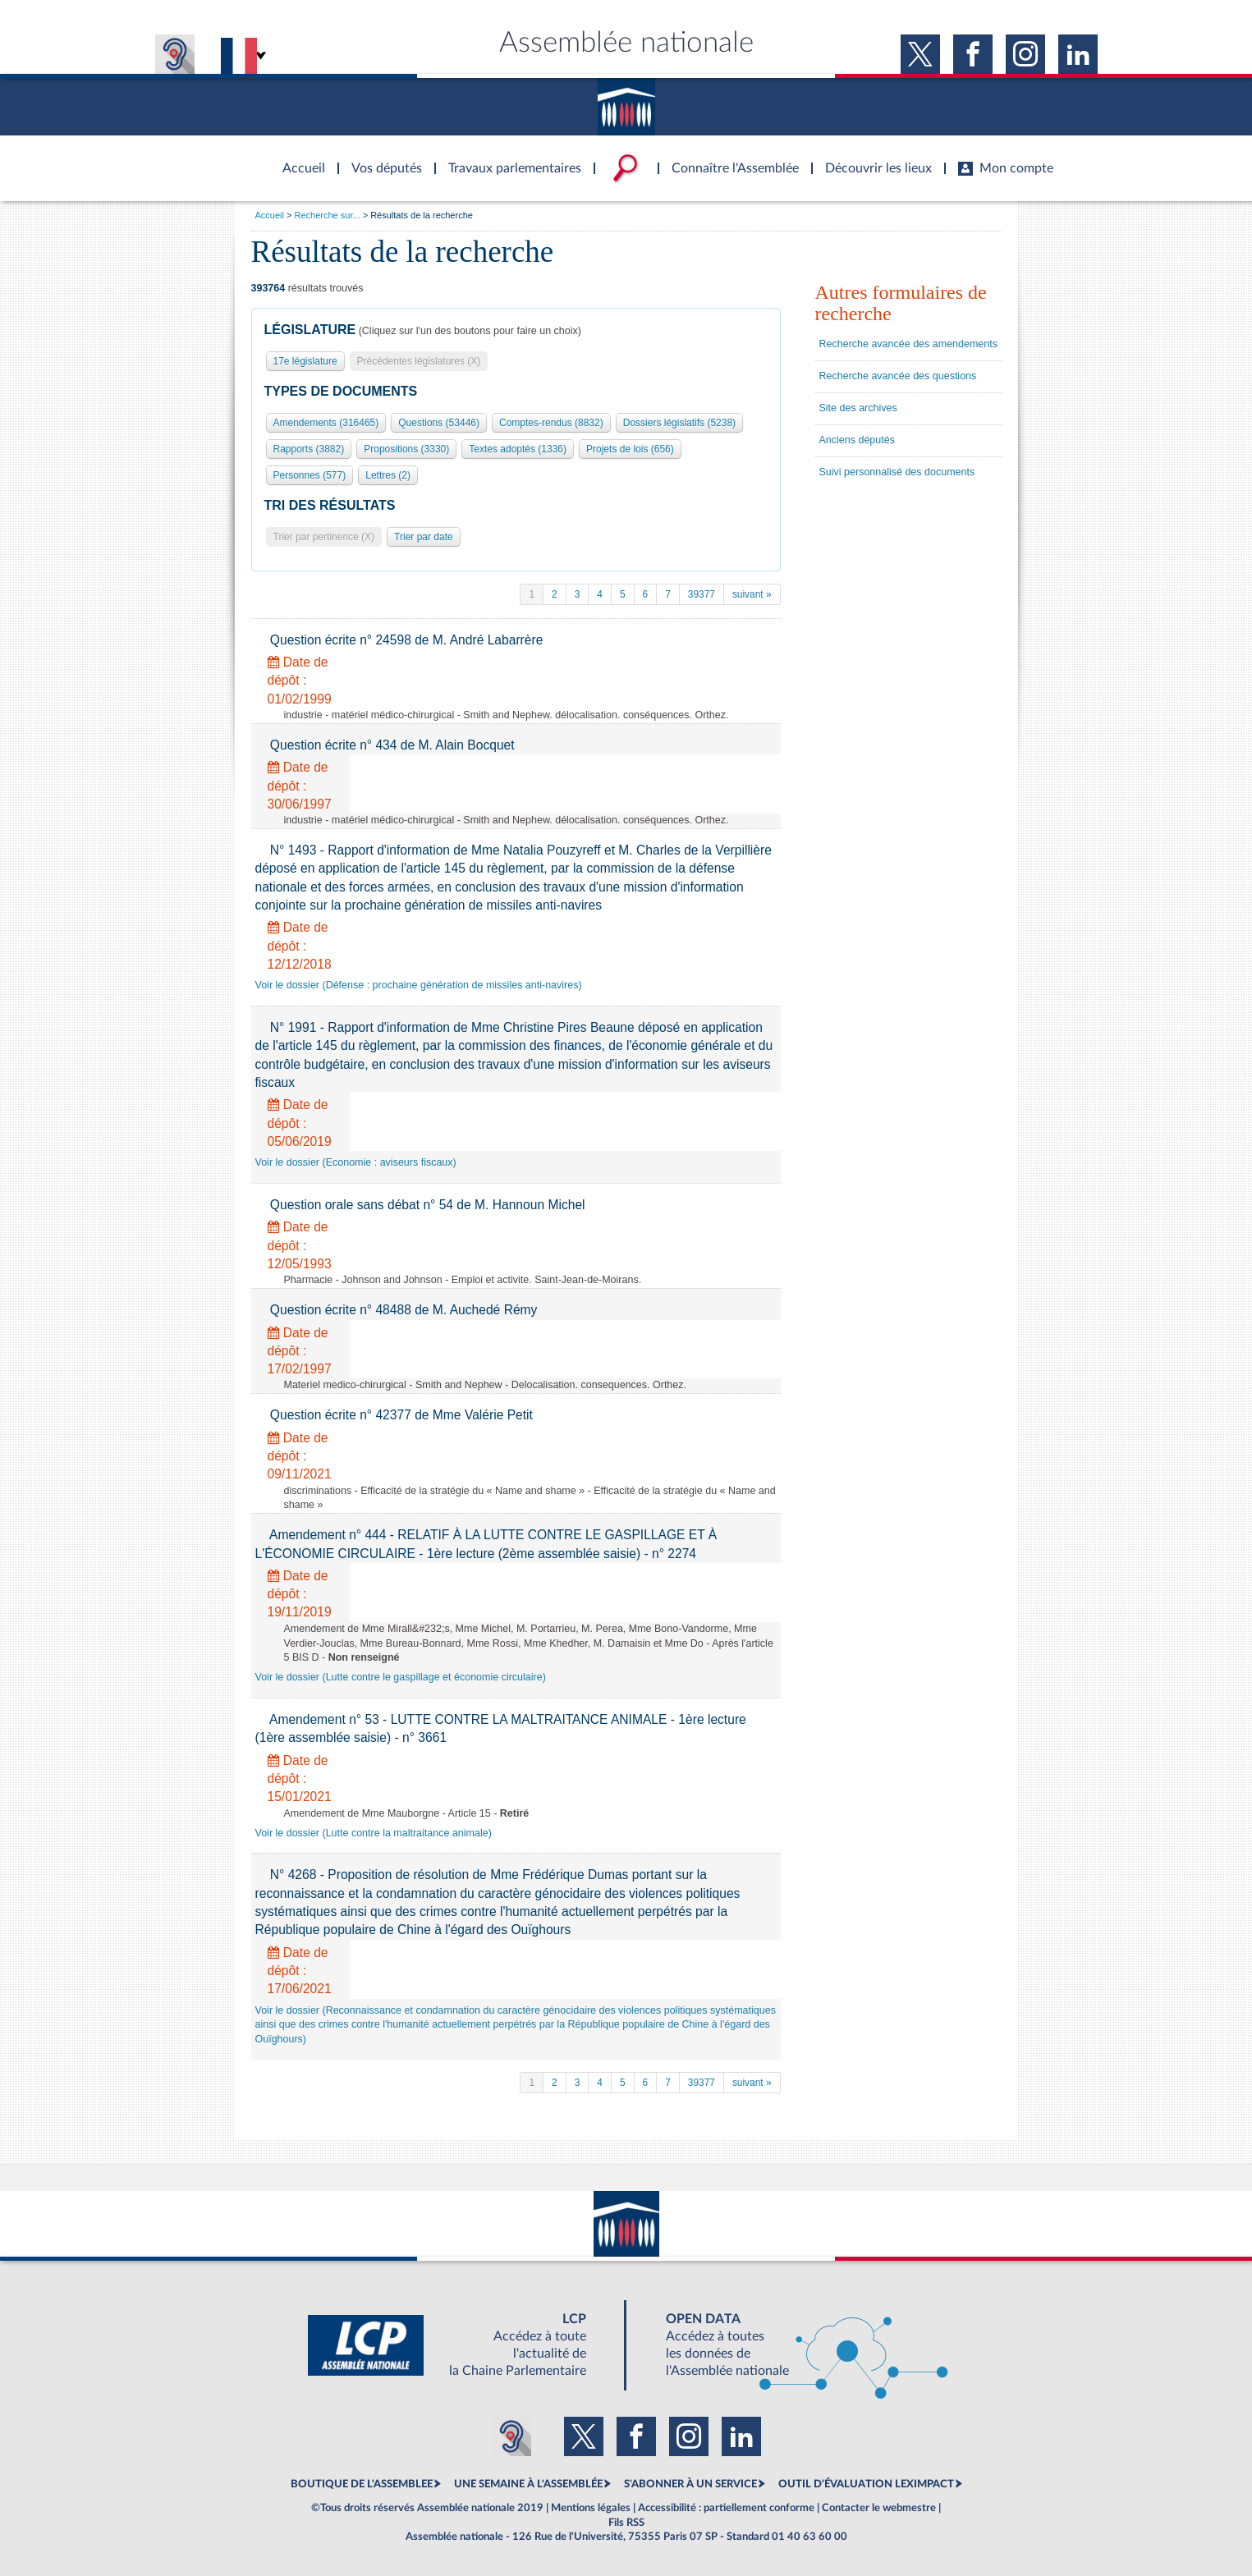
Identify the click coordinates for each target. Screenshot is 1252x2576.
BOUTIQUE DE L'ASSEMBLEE (362, 2484)
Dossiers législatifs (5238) (679, 423)
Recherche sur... (327, 215)
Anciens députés (857, 440)
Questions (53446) (438, 423)
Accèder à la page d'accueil (298, 158)
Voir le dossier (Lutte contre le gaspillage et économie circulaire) (400, 1677)
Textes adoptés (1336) (517, 449)
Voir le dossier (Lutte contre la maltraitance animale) (373, 1833)
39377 (701, 594)
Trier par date (423, 537)
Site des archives (858, 408)
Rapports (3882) (309, 449)
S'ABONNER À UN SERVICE (690, 2484)
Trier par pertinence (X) (324, 537)
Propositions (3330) (406, 449)
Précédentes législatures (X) (419, 361)
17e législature (305, 361)
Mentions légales (591, 2508)
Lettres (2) (387, 475)
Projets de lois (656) (630, 449)
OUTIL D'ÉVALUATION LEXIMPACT (866, 2484)
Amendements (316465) (326, 423)
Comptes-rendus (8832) (551, 423)
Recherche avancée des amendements (908, 344)
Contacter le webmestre (879, 2508)
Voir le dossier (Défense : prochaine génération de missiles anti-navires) (418, 985)
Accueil (269, 215)
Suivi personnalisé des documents (897, 472)
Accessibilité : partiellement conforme (726, 2508)
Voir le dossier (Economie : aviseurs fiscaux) (355, 1162)
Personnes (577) (309, 475)
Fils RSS (626, 2523)
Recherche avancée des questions (898, 376)
